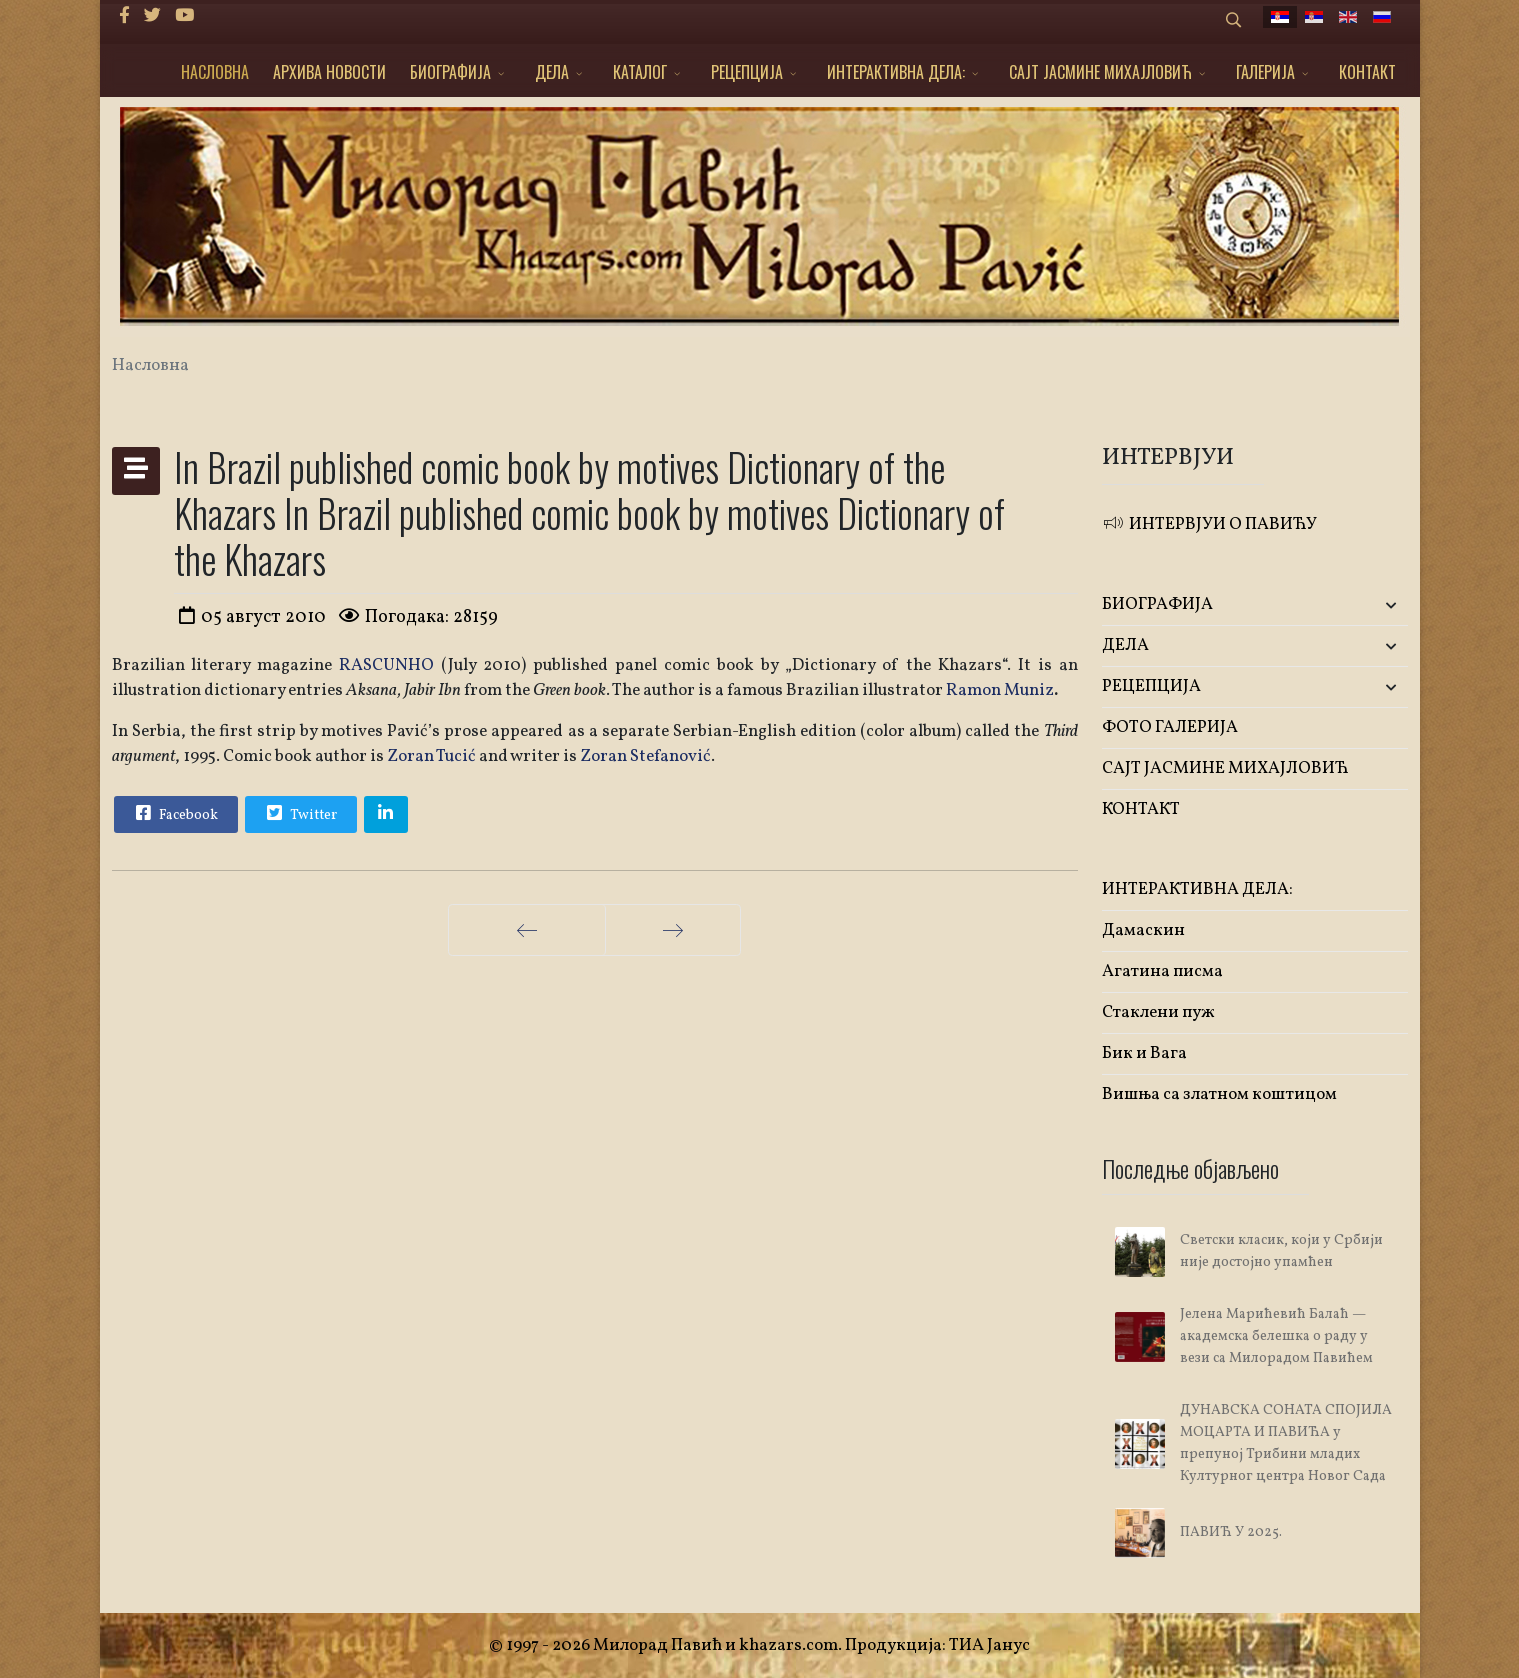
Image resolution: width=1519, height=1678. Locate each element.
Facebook (175, 813)
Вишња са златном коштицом (1219, 1094)
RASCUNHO (390, 665)
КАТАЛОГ (640, 72)
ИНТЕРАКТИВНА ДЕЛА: (896, 72)
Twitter (300, 813)
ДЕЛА (552, 72)
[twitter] (152, 16)
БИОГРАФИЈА (450, 72)
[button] (1357, 605)
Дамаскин (1143, 930)
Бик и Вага (1144, 1053)
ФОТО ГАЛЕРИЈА (1170, 727)
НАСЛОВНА (215, 72)
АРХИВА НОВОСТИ (329, 72)
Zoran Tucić (431, 756)
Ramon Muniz (1000, 690)
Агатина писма (1162, 971)
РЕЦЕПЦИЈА (747, 72)
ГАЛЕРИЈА (1265, 72)
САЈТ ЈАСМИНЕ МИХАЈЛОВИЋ (1100, 72)
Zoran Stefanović (645, 756)
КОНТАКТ (1367, 72)
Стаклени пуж (1158, 1012)
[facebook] (124, 16)
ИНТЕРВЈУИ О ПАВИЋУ (1209, 524)
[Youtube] (184, 16)
